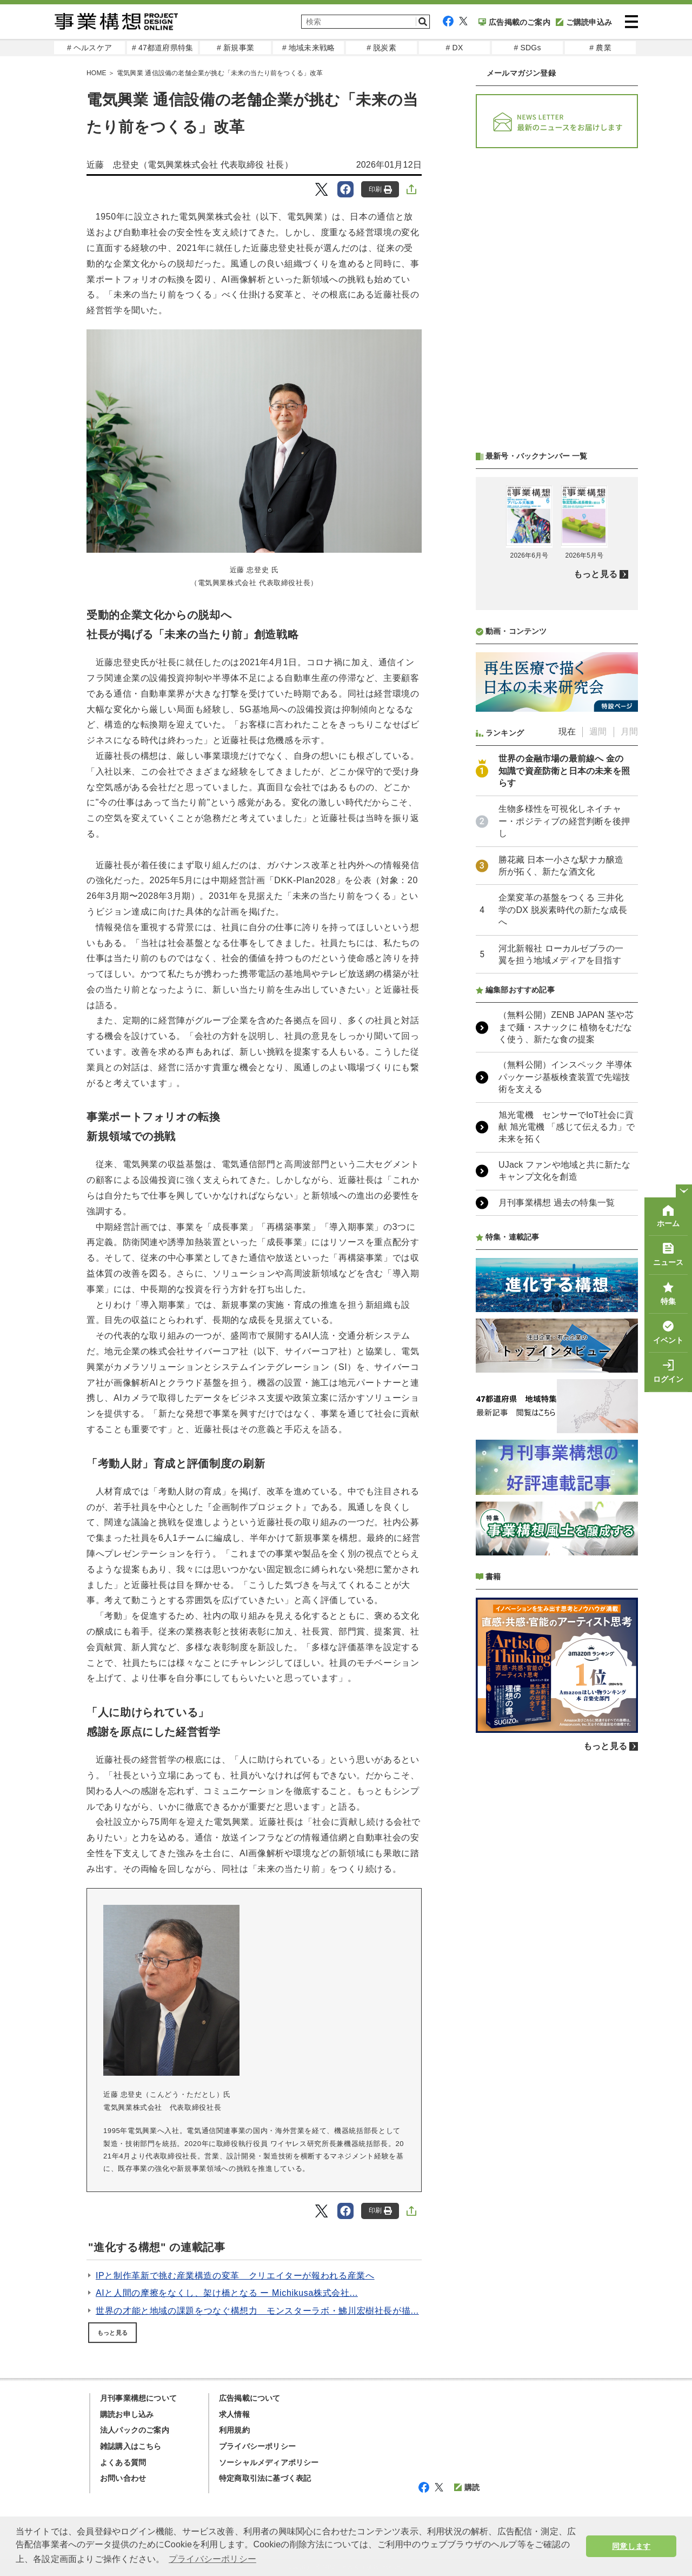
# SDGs (527, 47)
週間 (598, 731)
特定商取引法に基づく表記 (265, 2478)
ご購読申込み (584, 22)
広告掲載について (250, 2398)
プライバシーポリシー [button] (212, 2559)
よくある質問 (123, 2462)
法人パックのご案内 (134, 2430)
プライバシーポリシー (257, 2446)
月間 (629, 731)
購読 (467, 2487)
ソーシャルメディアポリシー (269, 2462)
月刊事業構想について (138, 2398)
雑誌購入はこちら (131, 2446)
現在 (567, 731)
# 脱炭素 (381, 47)
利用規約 (234, 2430)
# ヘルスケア (89, 47)
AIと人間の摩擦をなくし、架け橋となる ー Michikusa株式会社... (227, 2292)
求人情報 (234, 2414)
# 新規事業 (235, 47)
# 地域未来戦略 (308, 47)
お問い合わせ (123, 2478)
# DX (454, 47)
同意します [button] (631, 2546)
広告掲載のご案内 (514, 22)
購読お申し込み (127, 2414)
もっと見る (112, 2332)
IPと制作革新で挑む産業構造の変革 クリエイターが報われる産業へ (235, 2275)
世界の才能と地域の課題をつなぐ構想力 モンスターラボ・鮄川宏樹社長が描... (257, 2310)
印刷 (380, 190)
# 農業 (600, 47)
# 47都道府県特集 (162, 47)
